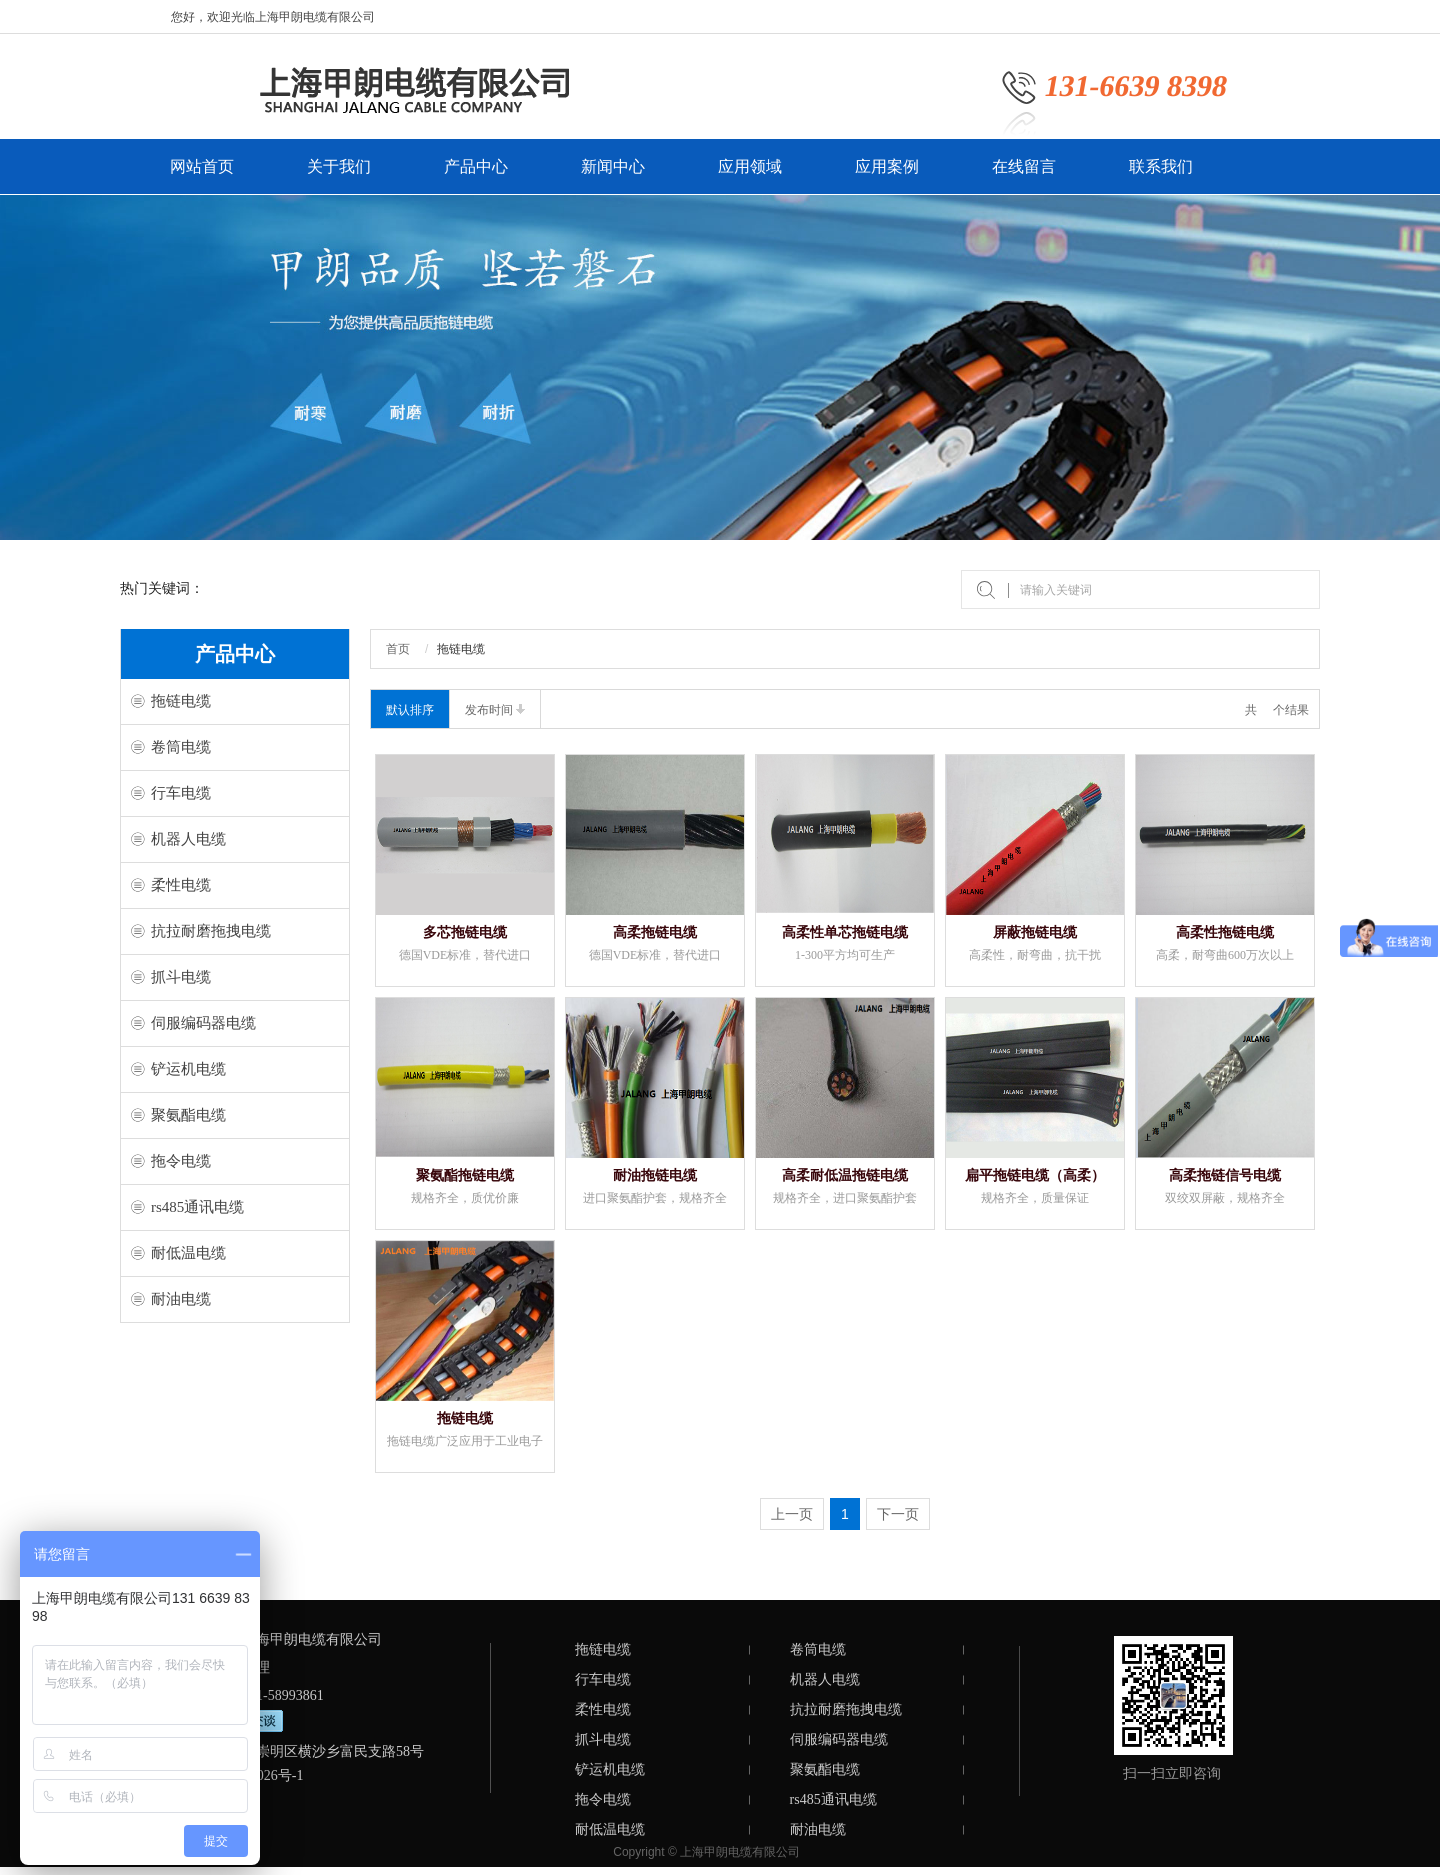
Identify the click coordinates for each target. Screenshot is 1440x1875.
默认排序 (410, 710)
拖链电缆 (181, 701)
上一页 (792, 1514)
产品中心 (476, 176)
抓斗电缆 (181, 977)
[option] (720, 367)
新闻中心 (613, 176)
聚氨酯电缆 (188, 1115)
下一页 (898, 1514)
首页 (398, 649)
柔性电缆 (181, 885)
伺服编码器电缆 (203, 1023)
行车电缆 (181, 793)
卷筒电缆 (181, 747)
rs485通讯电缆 (197, 1207)
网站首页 (202, 176)
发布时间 (495, 710)
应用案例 (887, 176)
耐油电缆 (181, 1299)
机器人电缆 (188, 839)
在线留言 (1024, 176)
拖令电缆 (181, 1161)
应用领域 (750, 176)
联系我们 (1161, 176)
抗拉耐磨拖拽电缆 (211, 931)
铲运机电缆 (188, 1069)
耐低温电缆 (188, 1253)
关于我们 (339, 176)
